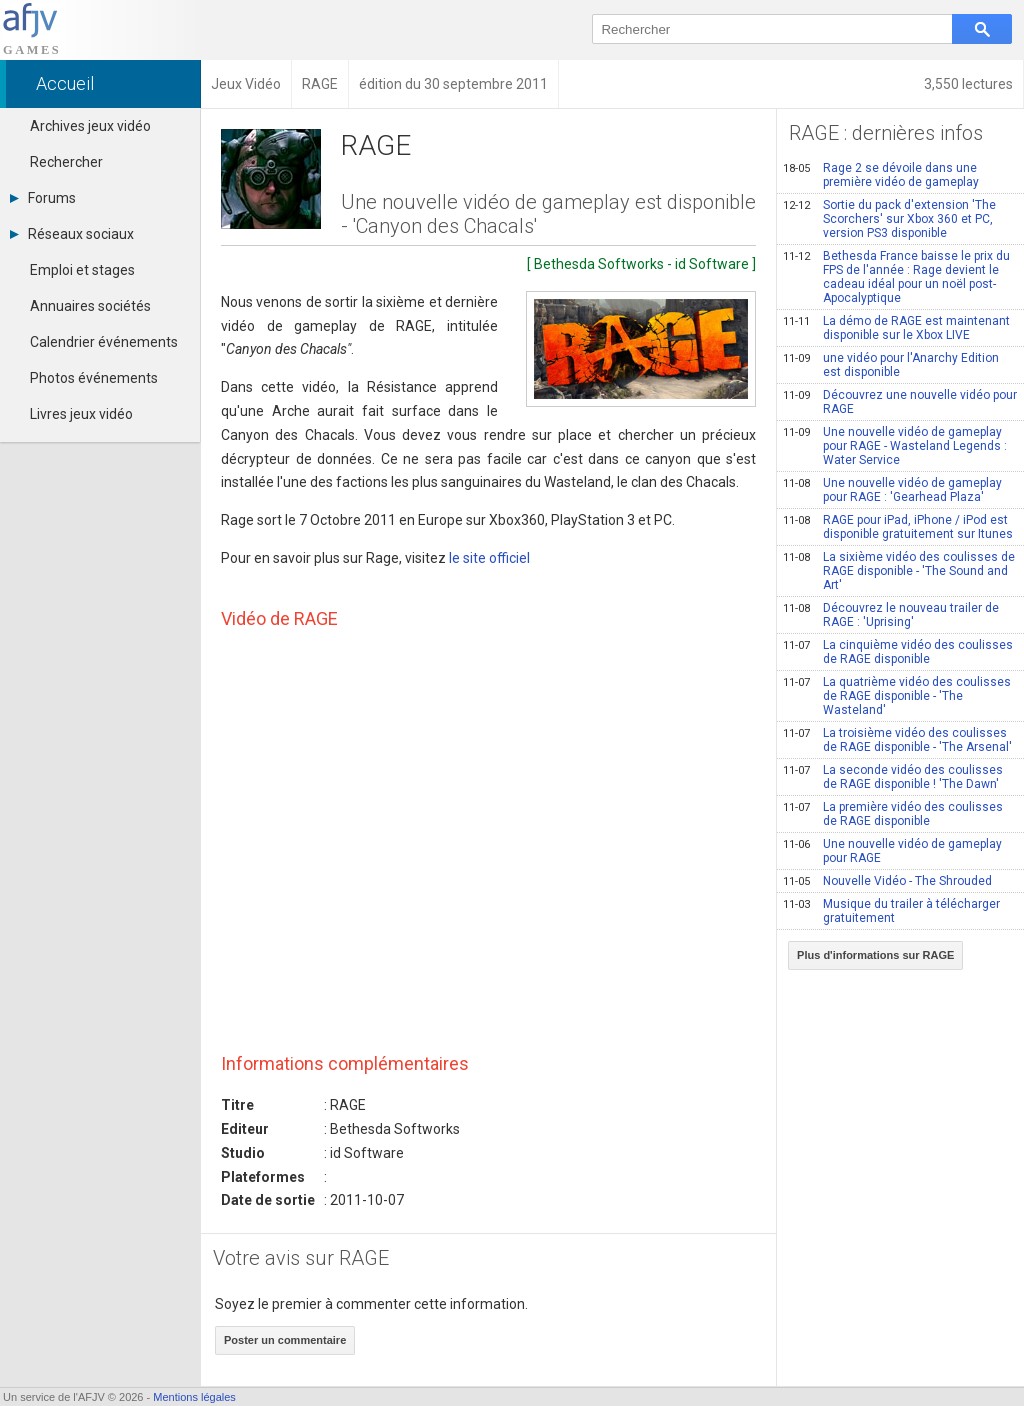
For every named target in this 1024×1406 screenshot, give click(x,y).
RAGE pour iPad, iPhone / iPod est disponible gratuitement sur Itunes (898, 527)
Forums (43, 198)
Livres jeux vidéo (81, 414)
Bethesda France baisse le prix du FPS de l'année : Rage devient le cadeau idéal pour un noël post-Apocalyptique (896, 277)
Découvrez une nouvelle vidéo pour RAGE (900, 402)
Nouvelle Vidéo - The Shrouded (887, 881)
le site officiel (489, 558)
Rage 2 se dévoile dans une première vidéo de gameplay (881, 175)
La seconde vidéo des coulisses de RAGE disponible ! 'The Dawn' (893, 777)
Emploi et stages (82, 270)
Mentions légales (194, 1397)
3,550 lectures (968, 84)
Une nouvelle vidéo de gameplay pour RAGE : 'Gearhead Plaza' (892, 490)
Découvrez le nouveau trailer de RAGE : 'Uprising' (891, 615)
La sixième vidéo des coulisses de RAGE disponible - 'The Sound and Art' (899, 571)
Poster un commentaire (285, 1340)
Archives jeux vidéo (90, 126)
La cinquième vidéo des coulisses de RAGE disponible (898, 652)
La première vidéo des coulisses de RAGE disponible (893, 814)
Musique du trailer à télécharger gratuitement (891, 911)
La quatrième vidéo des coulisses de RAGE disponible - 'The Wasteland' (897, 696)
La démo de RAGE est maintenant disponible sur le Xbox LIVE (896, 328)
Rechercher (66, 162)
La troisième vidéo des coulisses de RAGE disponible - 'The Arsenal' (897, 740)
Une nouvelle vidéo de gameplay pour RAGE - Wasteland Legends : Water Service (895, 446)
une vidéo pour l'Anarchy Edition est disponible (891, 365)
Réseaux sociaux (72, 234)
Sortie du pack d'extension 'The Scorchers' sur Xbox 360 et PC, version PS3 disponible (889, 219)
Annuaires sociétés (90, 306)
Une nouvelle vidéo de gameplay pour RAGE (892, 851)
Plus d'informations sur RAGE (875, 955)
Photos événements (94, 378)
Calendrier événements (104, 342)
